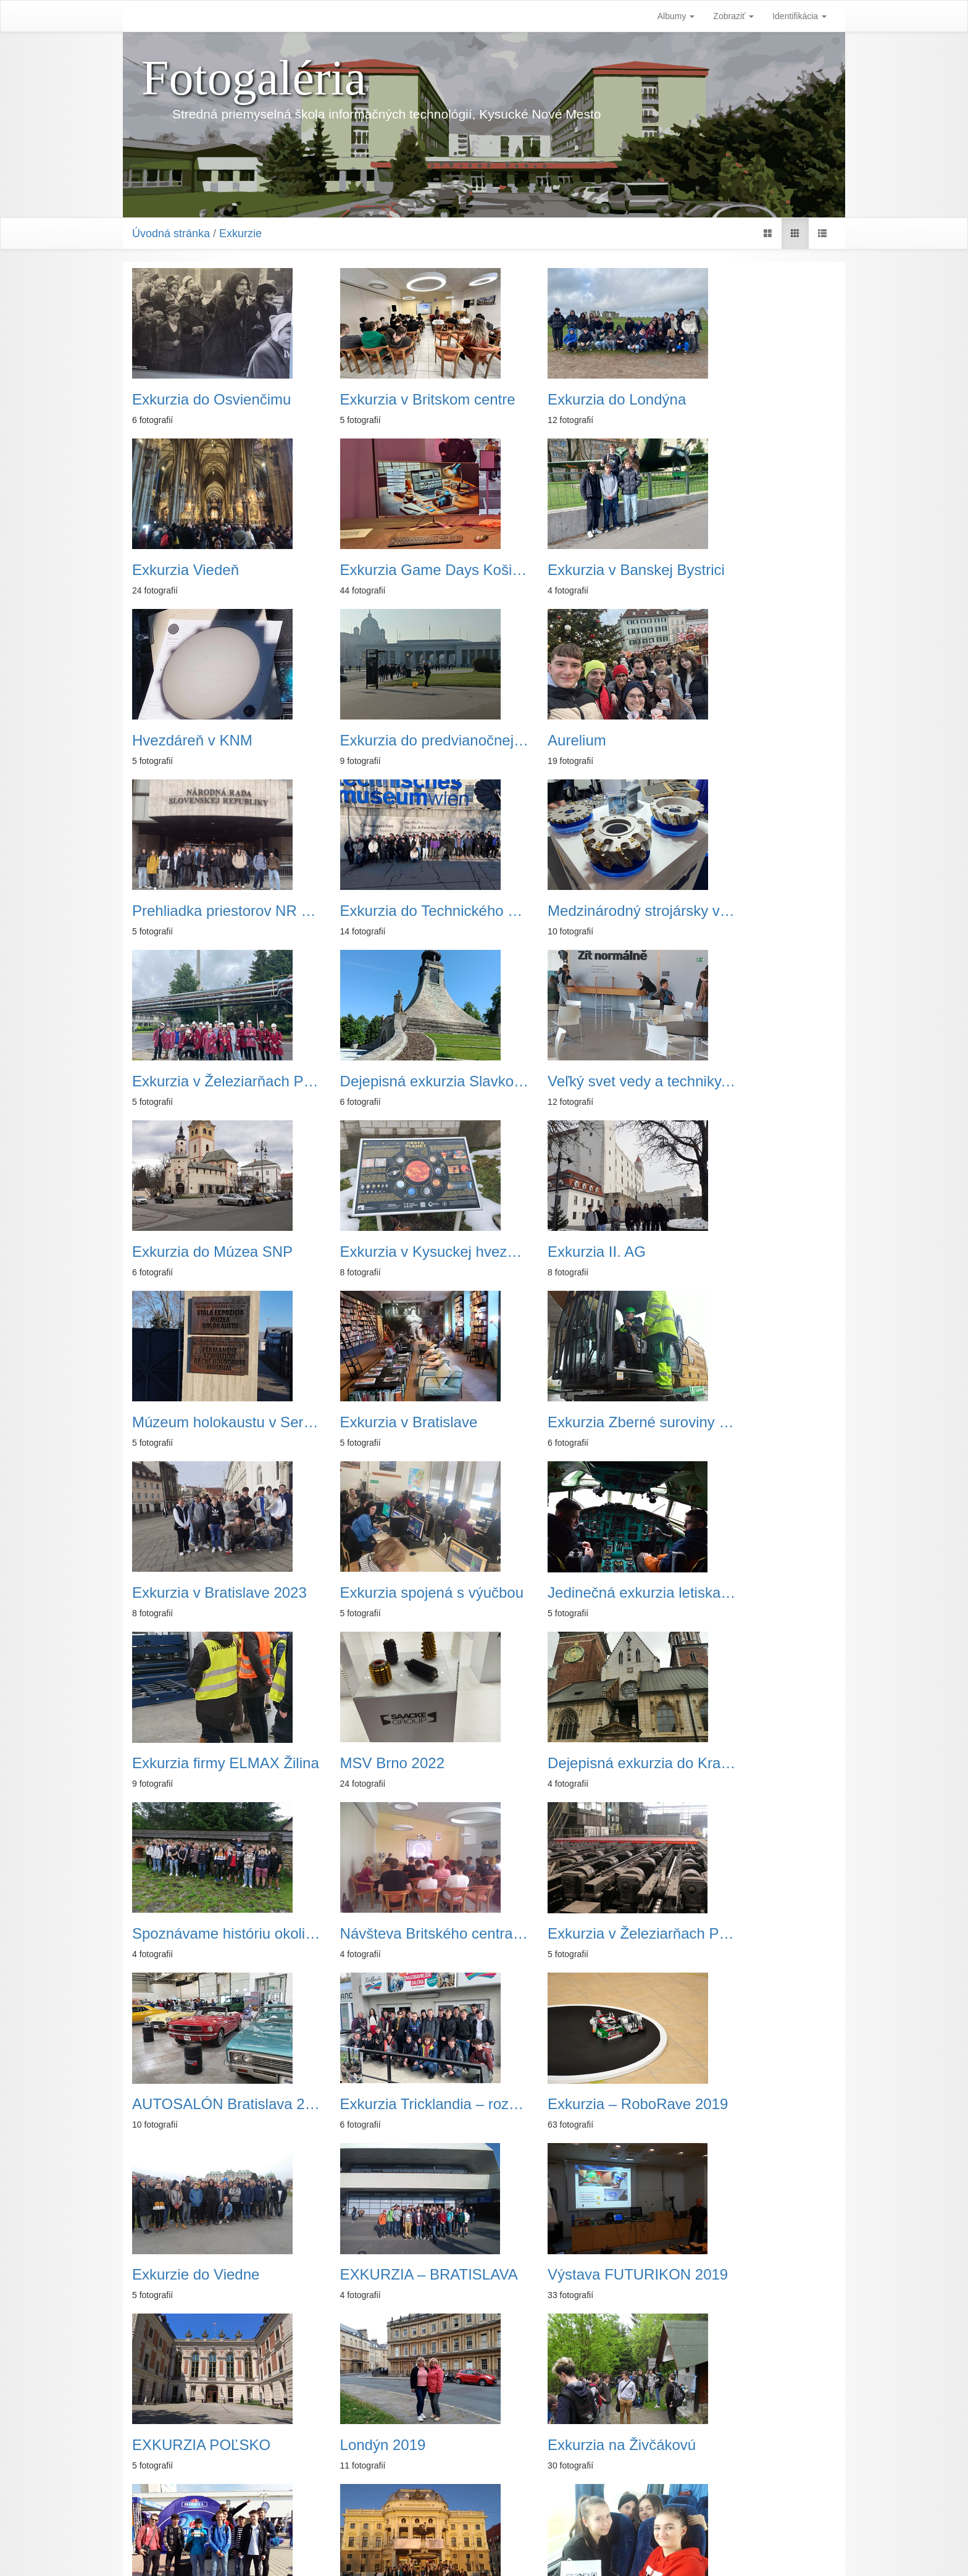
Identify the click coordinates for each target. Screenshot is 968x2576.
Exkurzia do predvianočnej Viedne (755, 570)
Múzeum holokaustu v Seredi (574, 1081)
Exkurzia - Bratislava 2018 (574, 2275)
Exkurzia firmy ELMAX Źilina (755, 2104)
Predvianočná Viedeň (383, 2445)
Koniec (598, 2501)
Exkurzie (240, 233)
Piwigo (545, 2551)
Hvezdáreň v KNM (553, 570)
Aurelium (161, 740)
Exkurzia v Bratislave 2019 (213, 2104)
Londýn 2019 (356, 1934)
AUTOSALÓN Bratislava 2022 (574, 1593)
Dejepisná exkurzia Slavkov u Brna (394, 911)
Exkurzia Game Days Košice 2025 (213, 570)
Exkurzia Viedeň (727, 400)
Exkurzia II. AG (362, 1081)
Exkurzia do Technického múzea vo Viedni (574, 740)
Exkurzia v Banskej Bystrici (394, 570)
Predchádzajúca (435, 2501)
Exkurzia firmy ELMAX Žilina (213, 1422)
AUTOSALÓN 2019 (738, 1934)
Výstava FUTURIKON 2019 (755, 1763)
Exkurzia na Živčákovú (567, 1934)
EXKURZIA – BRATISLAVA (574, 1763)
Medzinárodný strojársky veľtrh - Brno (755, 740)
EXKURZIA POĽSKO (201, 1934)
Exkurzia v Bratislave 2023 (394, 1252)
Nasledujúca (546, 2501)
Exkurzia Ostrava (188, 2445)
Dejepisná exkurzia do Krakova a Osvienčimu (574, 1422)
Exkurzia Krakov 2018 (385, 2104)
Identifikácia (799, 16)
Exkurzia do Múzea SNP (754, 911)
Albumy (676, 16)
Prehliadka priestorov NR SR (394, 740)
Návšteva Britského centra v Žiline (213, 1593)
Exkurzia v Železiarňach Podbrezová (213, 911)
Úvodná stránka (171, 233)
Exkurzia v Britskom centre (394, 400)
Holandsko (709, 2275)
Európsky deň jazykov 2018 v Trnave (213, 2275)
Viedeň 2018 (534, 2104)
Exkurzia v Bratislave (743, 1081)
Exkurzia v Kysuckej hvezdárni (213, 1081)
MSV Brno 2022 (365, 1422)
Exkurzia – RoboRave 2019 (213, 1763)
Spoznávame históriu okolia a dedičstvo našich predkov (755, 1422)
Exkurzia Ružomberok (385, 2275)
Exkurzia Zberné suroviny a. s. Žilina (213, 1252)
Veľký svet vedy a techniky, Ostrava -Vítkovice (574, 911)
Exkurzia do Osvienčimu (211, 400)
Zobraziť (733, 16)
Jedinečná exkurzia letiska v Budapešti (755, 1252)
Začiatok (372, 2501)
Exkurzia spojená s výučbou (574, 1252)
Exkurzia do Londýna (562, 400)
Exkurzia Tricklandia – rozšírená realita (755, 1593)
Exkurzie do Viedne (376, 1763)
